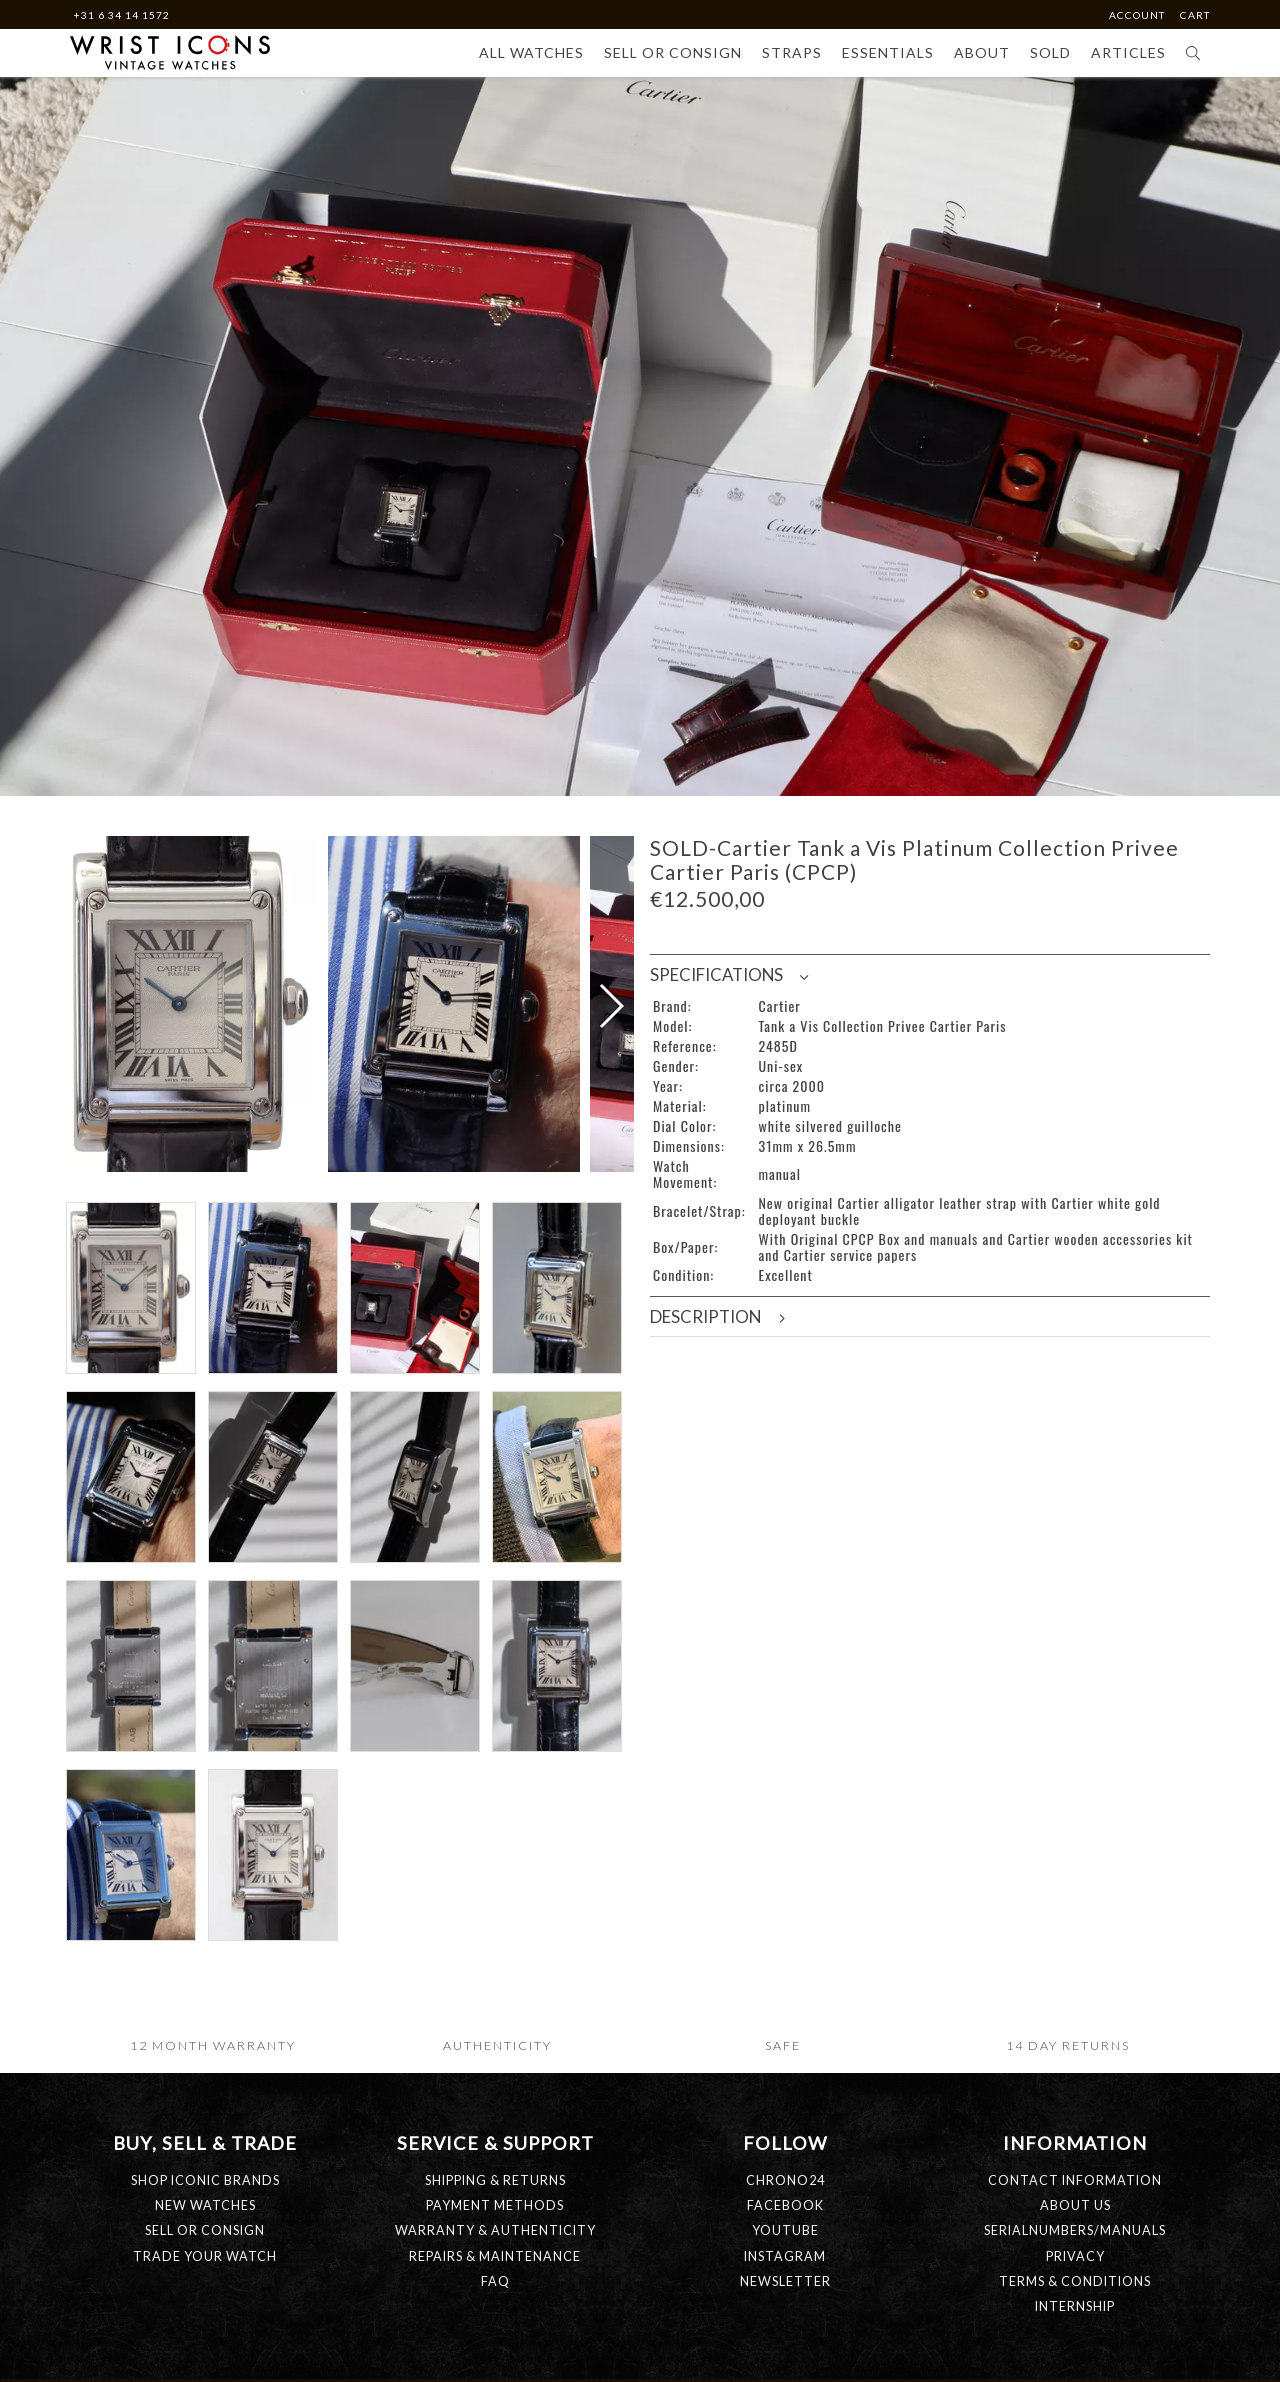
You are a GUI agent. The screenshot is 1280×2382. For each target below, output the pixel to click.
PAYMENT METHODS (495, 2325)
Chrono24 (785, 2300)
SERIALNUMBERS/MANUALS (1075, 2350)
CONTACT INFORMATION (1075, 2300)
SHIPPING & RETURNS (495, 2300)
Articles (1128, 52)
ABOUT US (1075, 2325)
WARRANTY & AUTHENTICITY (495, 2350)
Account (1138, 15)
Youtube (785, 2350)
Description (719, 1316)
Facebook (785, 2325)
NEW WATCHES (205, 2325)
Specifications (729, 974)
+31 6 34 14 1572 (121, 15)
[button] (610, 1066)
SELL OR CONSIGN (205, 2350)
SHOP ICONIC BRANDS (205, 2300)
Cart (1195, 15)
